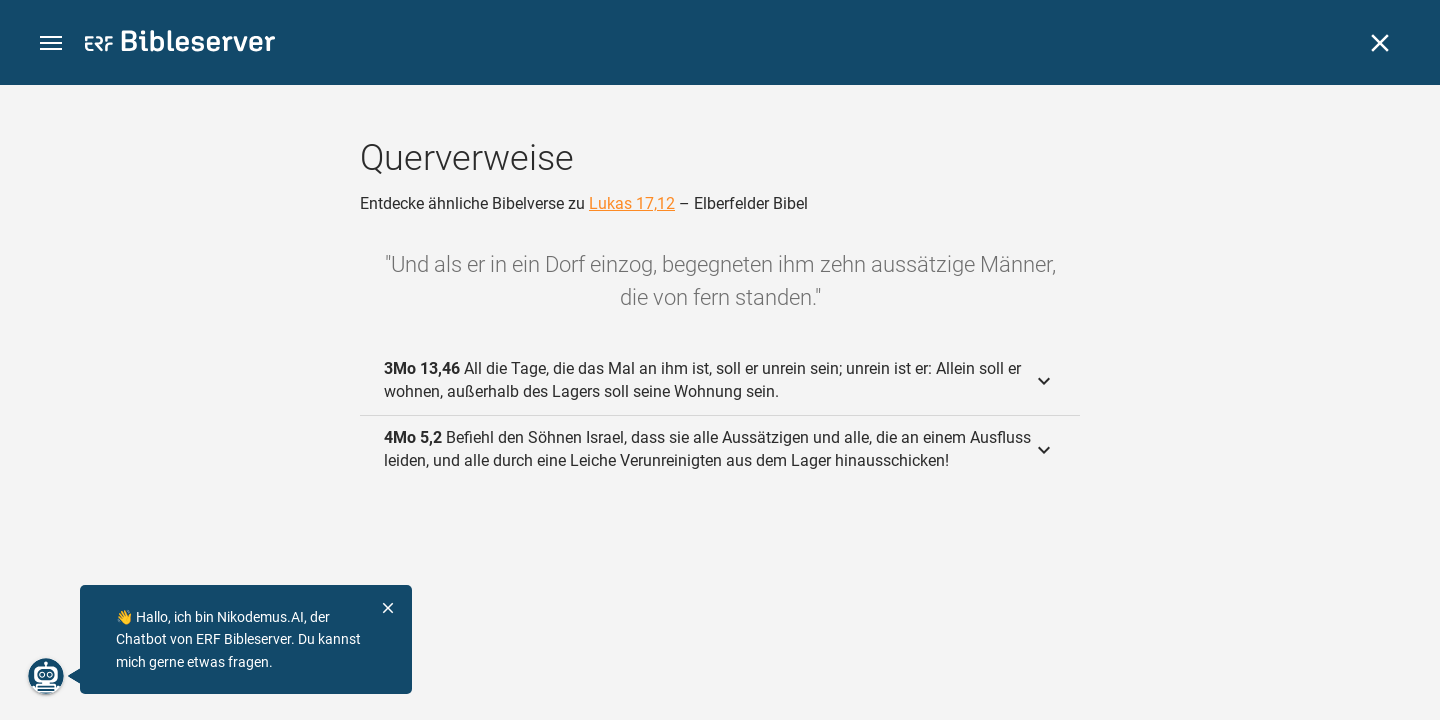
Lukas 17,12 (632, 203)
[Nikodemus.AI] (46, 676)
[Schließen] (1380, 43)
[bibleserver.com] (180, 44)
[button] (51, 43)
